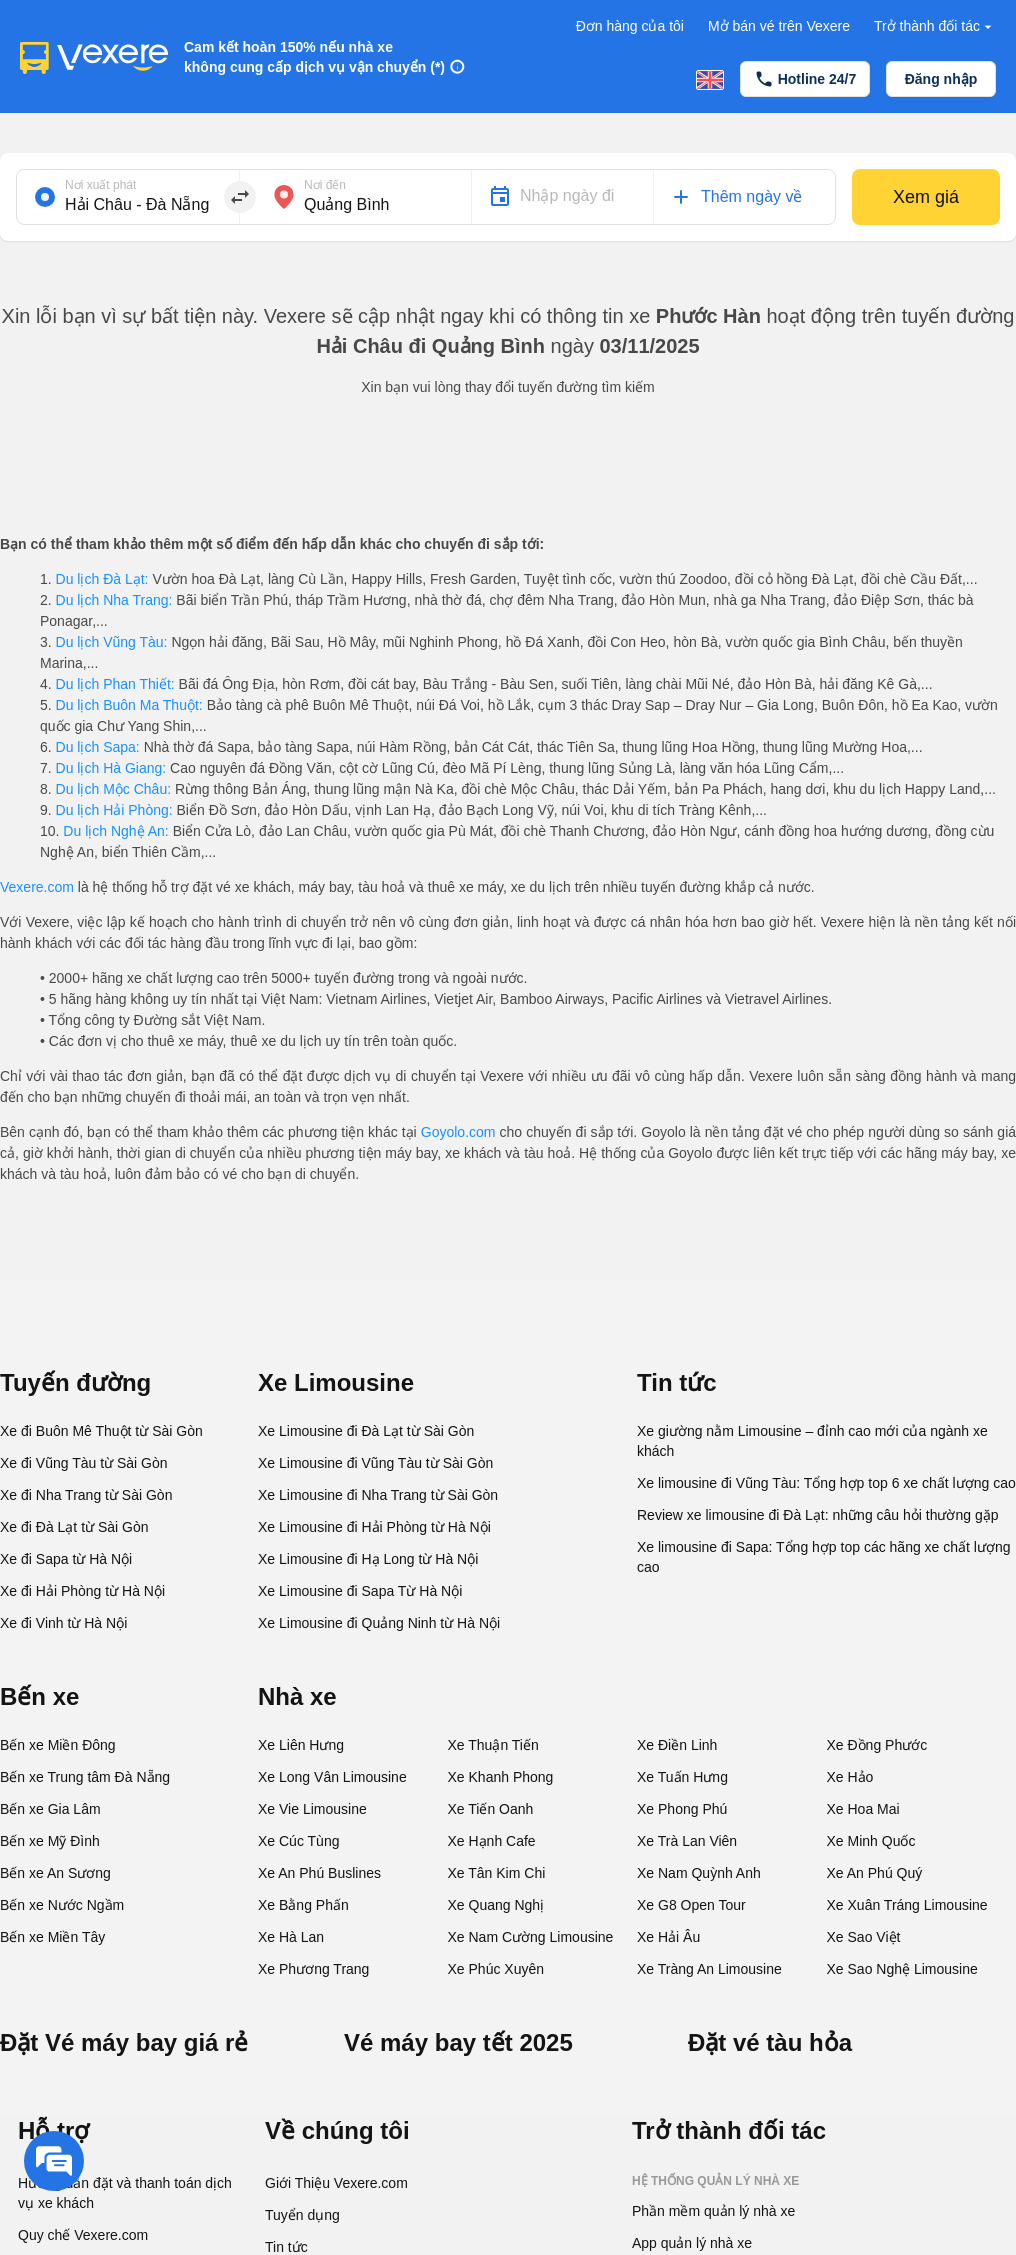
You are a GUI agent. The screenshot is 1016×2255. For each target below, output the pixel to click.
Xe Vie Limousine (312, 1809)
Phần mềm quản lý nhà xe (713, 2211)
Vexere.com (37, 887)
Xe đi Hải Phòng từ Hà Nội (82, 1591)
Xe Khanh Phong (501, 1777)
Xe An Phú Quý (875, 1873)
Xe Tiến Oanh (491, 1809)
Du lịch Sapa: (98, 747)
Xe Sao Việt (864, 1937)
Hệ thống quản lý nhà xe (715, 2181)
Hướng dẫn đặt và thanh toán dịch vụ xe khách (125, 2193)
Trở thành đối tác (935, 26)
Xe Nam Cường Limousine (531, 1937)
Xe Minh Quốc (871, 1841)
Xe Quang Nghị (496, 1905)
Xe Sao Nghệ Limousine (902, 1969)
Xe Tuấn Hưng (682, 1777)
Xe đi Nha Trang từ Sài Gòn (86, 1495)
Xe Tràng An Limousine (709, 1969)
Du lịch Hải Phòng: (114, 810)
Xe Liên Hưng (301, 1745)
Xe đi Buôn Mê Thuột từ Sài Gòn (101, 1431)
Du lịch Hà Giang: (111, 768)
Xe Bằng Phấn (303, 1905)
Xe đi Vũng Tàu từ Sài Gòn (84, 1463)
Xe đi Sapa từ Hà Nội (66, 1559)
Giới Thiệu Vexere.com (336, 2183)
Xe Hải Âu (668, 1937)
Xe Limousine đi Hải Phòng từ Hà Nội (374, 1527)
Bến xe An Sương (55, 1873)
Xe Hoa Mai (863, 1809)
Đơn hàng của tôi (630, 26)
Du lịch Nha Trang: (114, 600)
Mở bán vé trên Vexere (779, 26)
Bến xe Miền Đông (58, 1745)
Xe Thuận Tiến (493, 1745)
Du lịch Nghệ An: (115, 831)
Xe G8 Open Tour (691, 1905)
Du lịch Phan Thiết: (115, 684)
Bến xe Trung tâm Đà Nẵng (85, 1777)
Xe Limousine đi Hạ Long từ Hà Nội (368, 1559)
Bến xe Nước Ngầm (62, 1905)
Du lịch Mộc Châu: (113, 789)
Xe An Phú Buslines (319, 1873)
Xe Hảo (850, 1777)
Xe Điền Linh (677, 1745)
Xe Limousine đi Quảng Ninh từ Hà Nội (379, 1623)
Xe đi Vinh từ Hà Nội (63, 1623)
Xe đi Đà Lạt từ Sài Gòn (74, 1527)
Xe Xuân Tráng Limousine (907, 1905)
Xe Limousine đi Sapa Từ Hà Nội (360, 1591)
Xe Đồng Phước (877, 1745)
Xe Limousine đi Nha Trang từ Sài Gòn (378, 1495)
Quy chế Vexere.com (83, 2235)
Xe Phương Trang (313, 1969)
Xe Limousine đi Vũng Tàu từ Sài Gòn (375, 1463)
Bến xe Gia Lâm (50, 1809)
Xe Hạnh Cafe (492, 1841)
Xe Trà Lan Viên (687, 1841)
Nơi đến (325, 185)
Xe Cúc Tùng (298, 1841)
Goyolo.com (458, 1132)
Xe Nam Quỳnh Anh (699, 1873)
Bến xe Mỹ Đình (50, 1841)
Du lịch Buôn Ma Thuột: (129, 705)
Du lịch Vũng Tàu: (112, 642)
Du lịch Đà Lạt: (102, 579)
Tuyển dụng (302, 2215)
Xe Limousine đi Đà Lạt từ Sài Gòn (366, 1431)
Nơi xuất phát (100, 185)
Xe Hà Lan (291, 1937)
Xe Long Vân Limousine (332, 1777)
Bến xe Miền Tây (52, 1937)
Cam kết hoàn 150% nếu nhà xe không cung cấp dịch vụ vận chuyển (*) (314, 57)
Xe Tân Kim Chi (497, 1873)
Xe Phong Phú (682, 1809)
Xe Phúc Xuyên (496, 1969)
